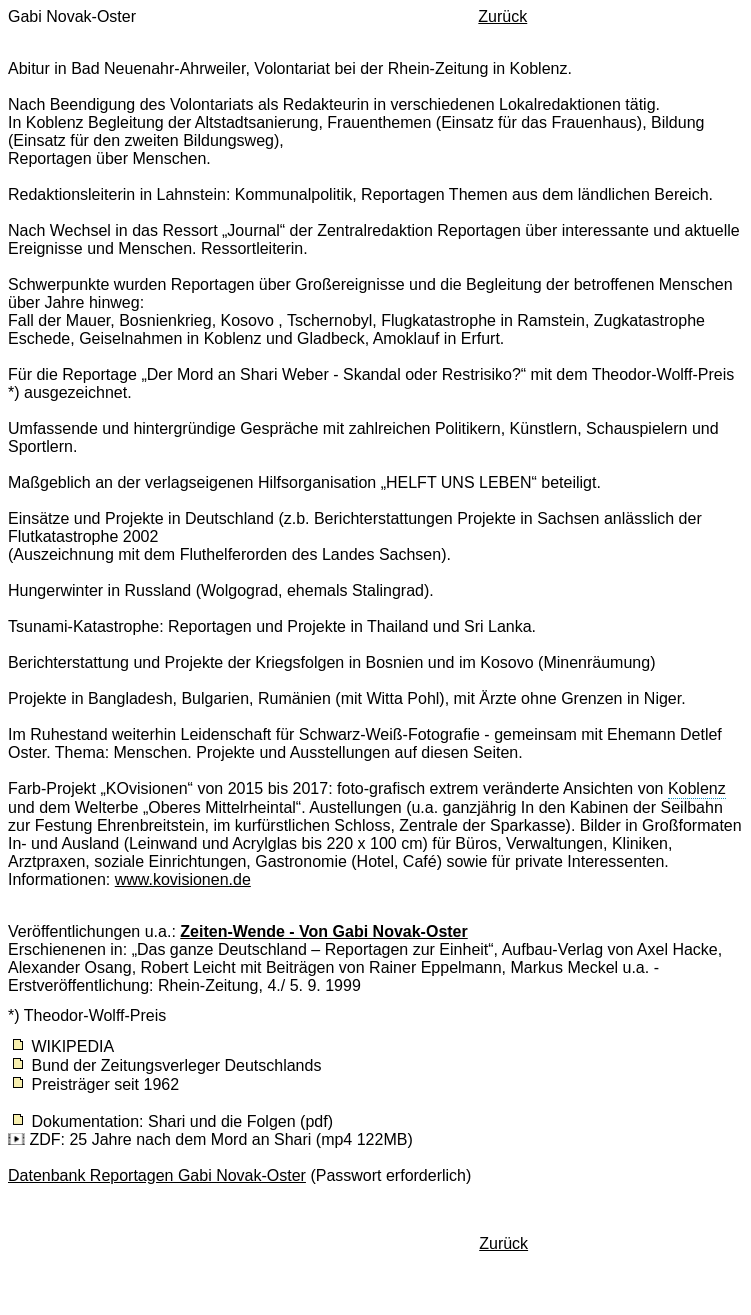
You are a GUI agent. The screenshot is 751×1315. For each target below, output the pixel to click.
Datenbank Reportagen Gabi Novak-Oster (157, 1175)
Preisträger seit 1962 (105, 1084)
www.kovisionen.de (183, 879)
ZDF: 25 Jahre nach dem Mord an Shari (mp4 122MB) (220, 1139)
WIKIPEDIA (72, 1046)
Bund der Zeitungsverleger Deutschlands (176, 1065)
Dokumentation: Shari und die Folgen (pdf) (182, 1121)
